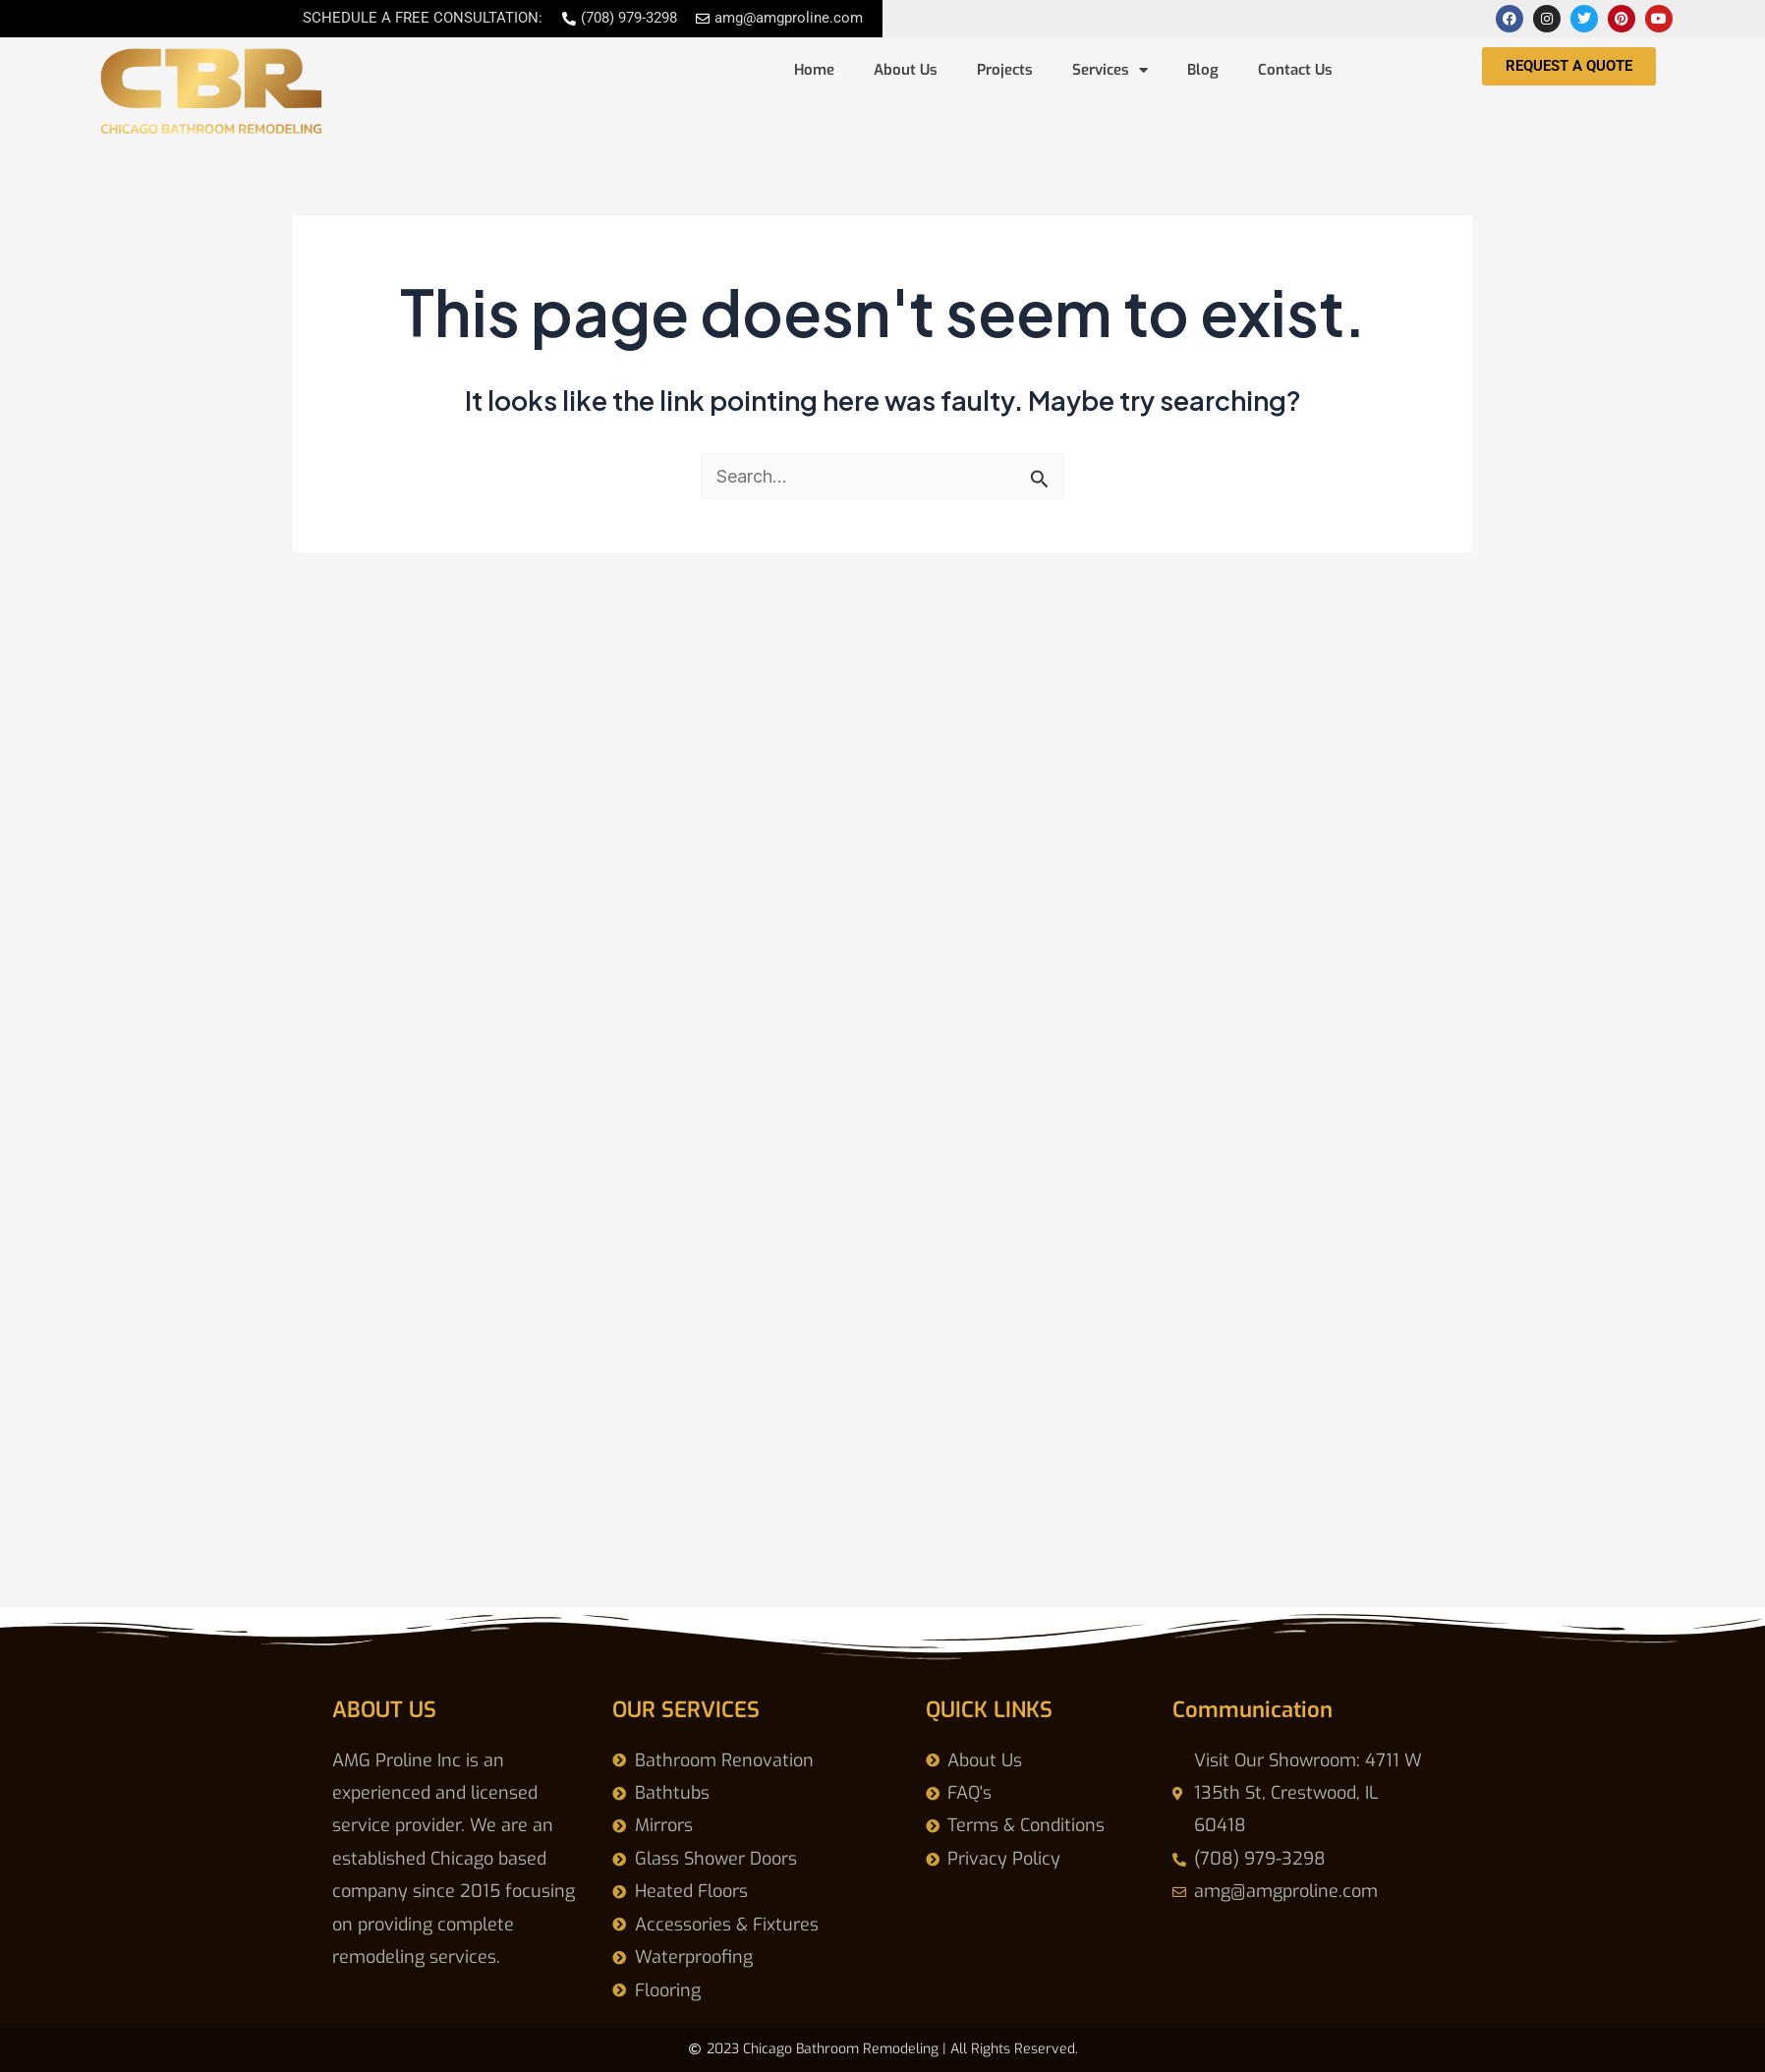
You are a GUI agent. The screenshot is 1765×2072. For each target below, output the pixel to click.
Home (814, 70)
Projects (1005, 70)
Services (1110, 70)
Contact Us (1295, 70)
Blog (1203, 70)
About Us (906, 70)
